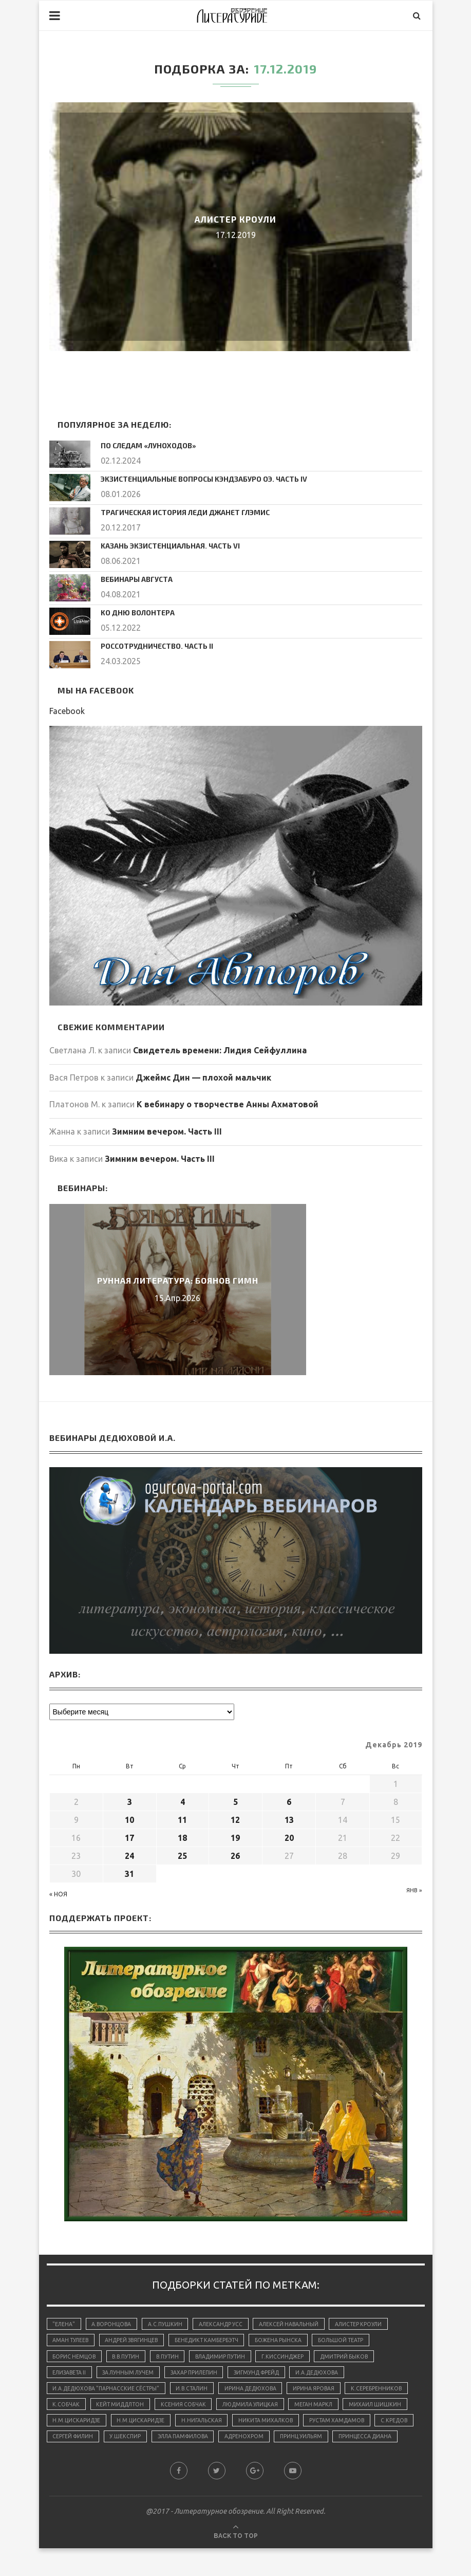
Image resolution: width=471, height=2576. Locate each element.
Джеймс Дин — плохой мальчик (203, 1075)
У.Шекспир (326, 2445)
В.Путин (175, 2357)
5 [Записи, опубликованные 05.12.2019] (235, 1799)
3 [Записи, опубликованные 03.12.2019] (129, 1799)
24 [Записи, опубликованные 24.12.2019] (129, 1853)
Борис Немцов (75, 2357)
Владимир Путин (231, 2357)
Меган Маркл (73, 2428)
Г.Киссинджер (298, 2357)
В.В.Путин (130, 2357)
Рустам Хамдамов (156, 2445)
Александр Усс (229, 2322)
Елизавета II (71, 2375)
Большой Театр (357, 2340)
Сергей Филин (270, 2445)
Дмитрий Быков (363, 2357)
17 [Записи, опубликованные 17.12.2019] (129, 1835)
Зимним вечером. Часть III (167, 1129)
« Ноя (58, 1891)
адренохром (73, 2463)
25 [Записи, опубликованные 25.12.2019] (182, 1853)
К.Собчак (136, 2410)
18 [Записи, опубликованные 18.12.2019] (182, 1835)
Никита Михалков (81, 2445)
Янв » (414, 1888)
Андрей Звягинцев (137, 2340)
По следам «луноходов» (143, 444)
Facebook (67, 708)
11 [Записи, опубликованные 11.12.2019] (182, 1817)
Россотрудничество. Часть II (150, 643)
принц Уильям (133, 2463)
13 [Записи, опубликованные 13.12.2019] (289, 1817)
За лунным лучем (134, 2375)
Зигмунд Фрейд (271, 2375)
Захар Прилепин (204, 2375)
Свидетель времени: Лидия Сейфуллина (220, 1047)
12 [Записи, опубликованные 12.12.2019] (235, 1817)
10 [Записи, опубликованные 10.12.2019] (129, 1817)
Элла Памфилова (388, 2445)
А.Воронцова (115, 2322)
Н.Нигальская (338, 2428)
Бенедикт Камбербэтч (217, 2340)
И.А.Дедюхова (336, 2375)
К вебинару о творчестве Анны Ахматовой (227, 1102)
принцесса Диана (200, 2463)
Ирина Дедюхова (261, 2392)
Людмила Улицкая (330, 2410)
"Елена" (65, 2322)
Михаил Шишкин (137, 2428)
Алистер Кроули (235, 219)
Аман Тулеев (72, 2340)
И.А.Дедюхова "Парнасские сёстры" (108, 2392)
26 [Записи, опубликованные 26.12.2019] (235, 1853)
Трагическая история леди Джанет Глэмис (176, 510)
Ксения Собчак (259, 2410)
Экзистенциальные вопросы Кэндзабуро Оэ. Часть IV (193, 477)
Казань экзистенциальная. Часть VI (163, 543)
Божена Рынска (291, 2340)
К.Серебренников (79, 2410)
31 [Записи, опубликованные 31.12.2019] (129, 1871)
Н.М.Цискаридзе (207, 2428)
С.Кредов (217, 2445)
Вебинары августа (132, 576)
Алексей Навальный (300, 2322)
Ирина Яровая (327, 2392)
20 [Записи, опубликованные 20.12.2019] (289, 1835)
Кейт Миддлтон (193, 2410)
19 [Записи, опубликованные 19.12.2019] (235, 1835)
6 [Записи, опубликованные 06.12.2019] (289, 1799)
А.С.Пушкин (171, 2322)
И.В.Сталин (199, 2392)
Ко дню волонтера (133, 609)
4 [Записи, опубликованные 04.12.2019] (182, 1799)
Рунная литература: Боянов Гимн (177, 1278)
